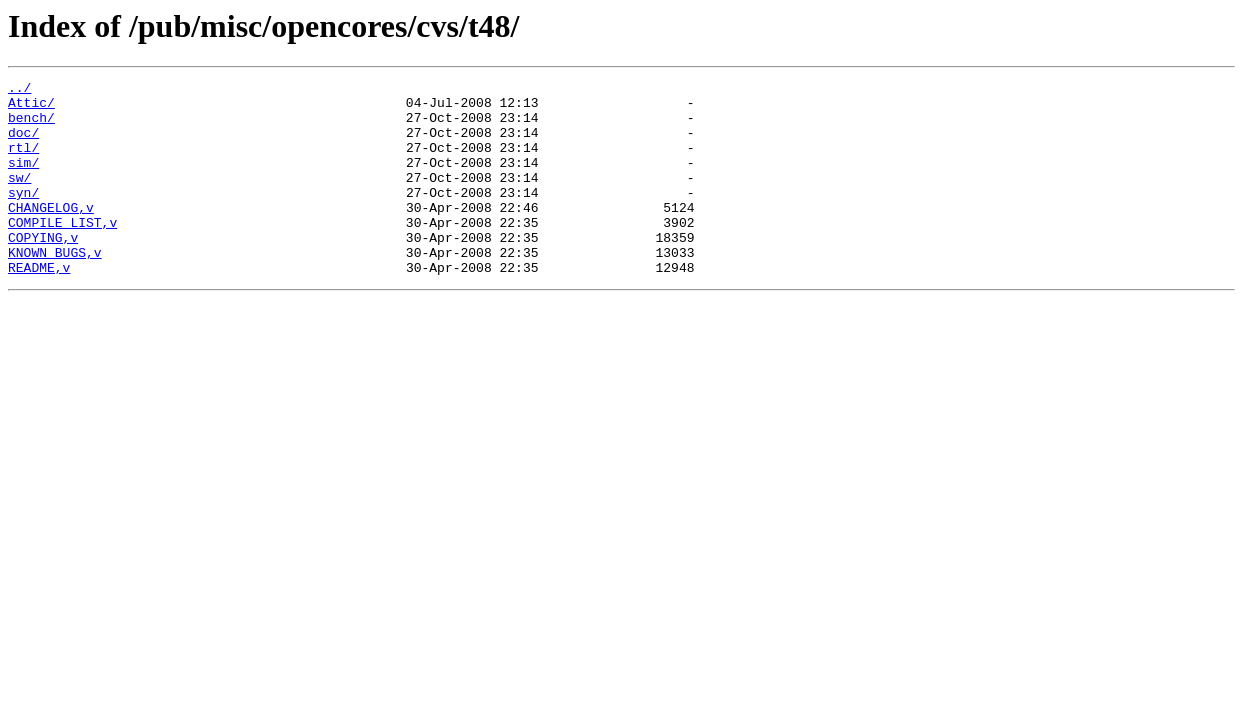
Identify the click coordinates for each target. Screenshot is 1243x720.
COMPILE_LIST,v (62, 252)
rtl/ (23, 162)
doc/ (23, 144)
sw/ (19, 198)
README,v (39, 306)
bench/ (31, 126)
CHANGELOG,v (51, 234)
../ (19, 90)
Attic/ (31, 108)
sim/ (23, 180)
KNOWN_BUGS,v (55, 288)
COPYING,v (43, 270)
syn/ (23, 216)
